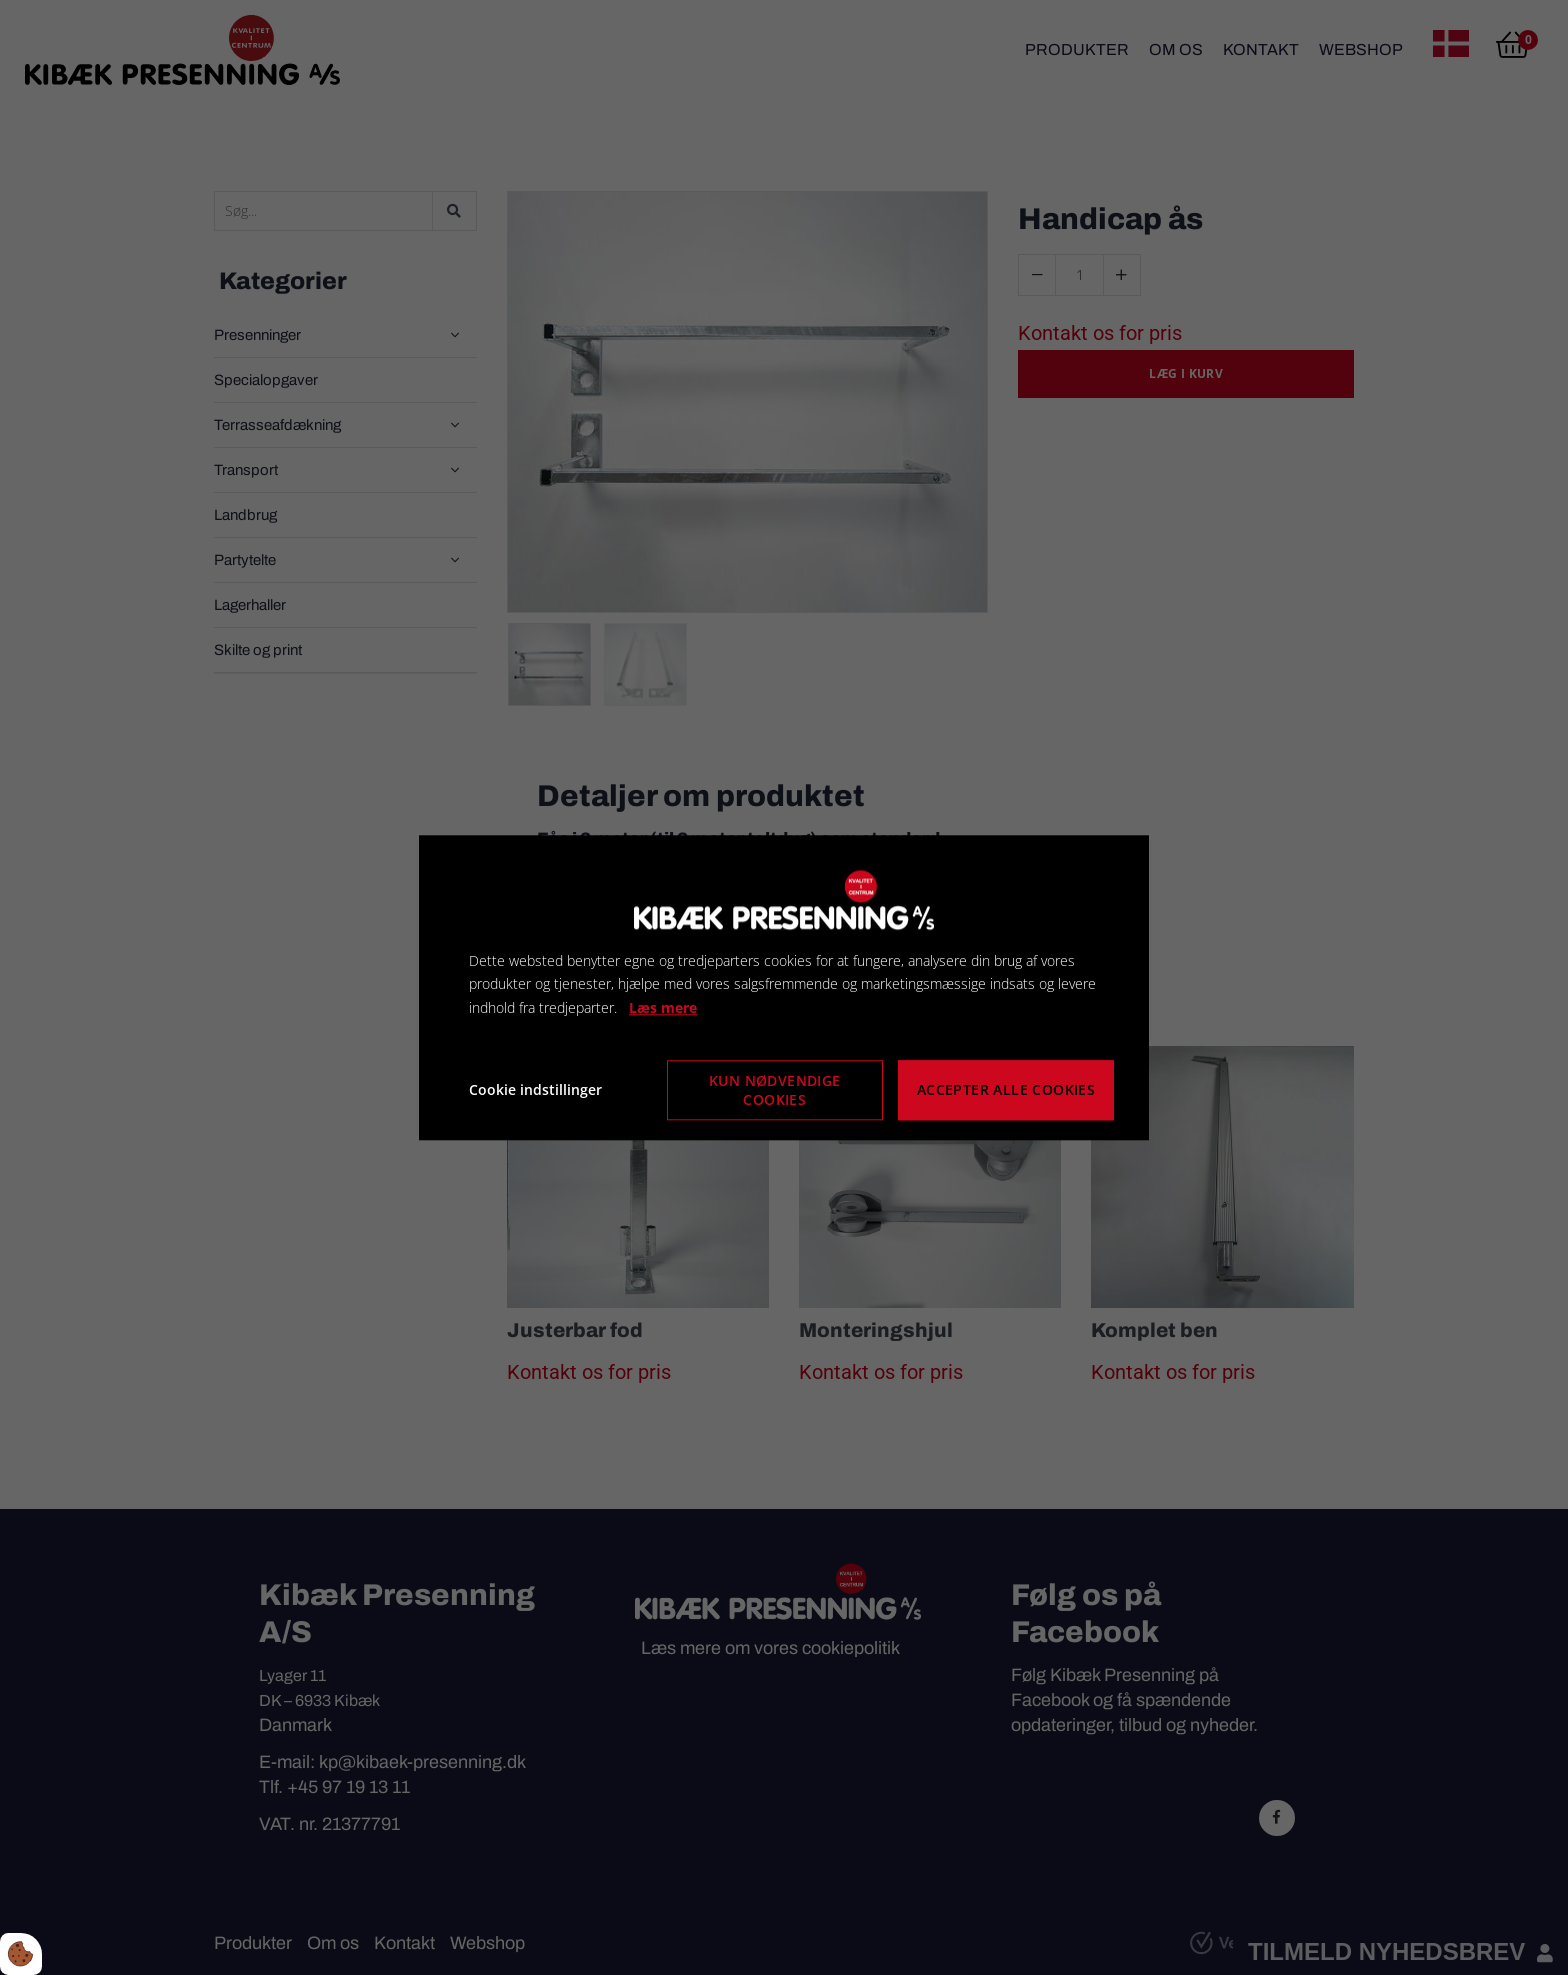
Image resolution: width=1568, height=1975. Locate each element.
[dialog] (784, 987)
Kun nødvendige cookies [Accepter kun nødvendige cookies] (775, 1090)
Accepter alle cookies (1006, 1090)
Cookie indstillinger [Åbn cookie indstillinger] (535, 1089)
